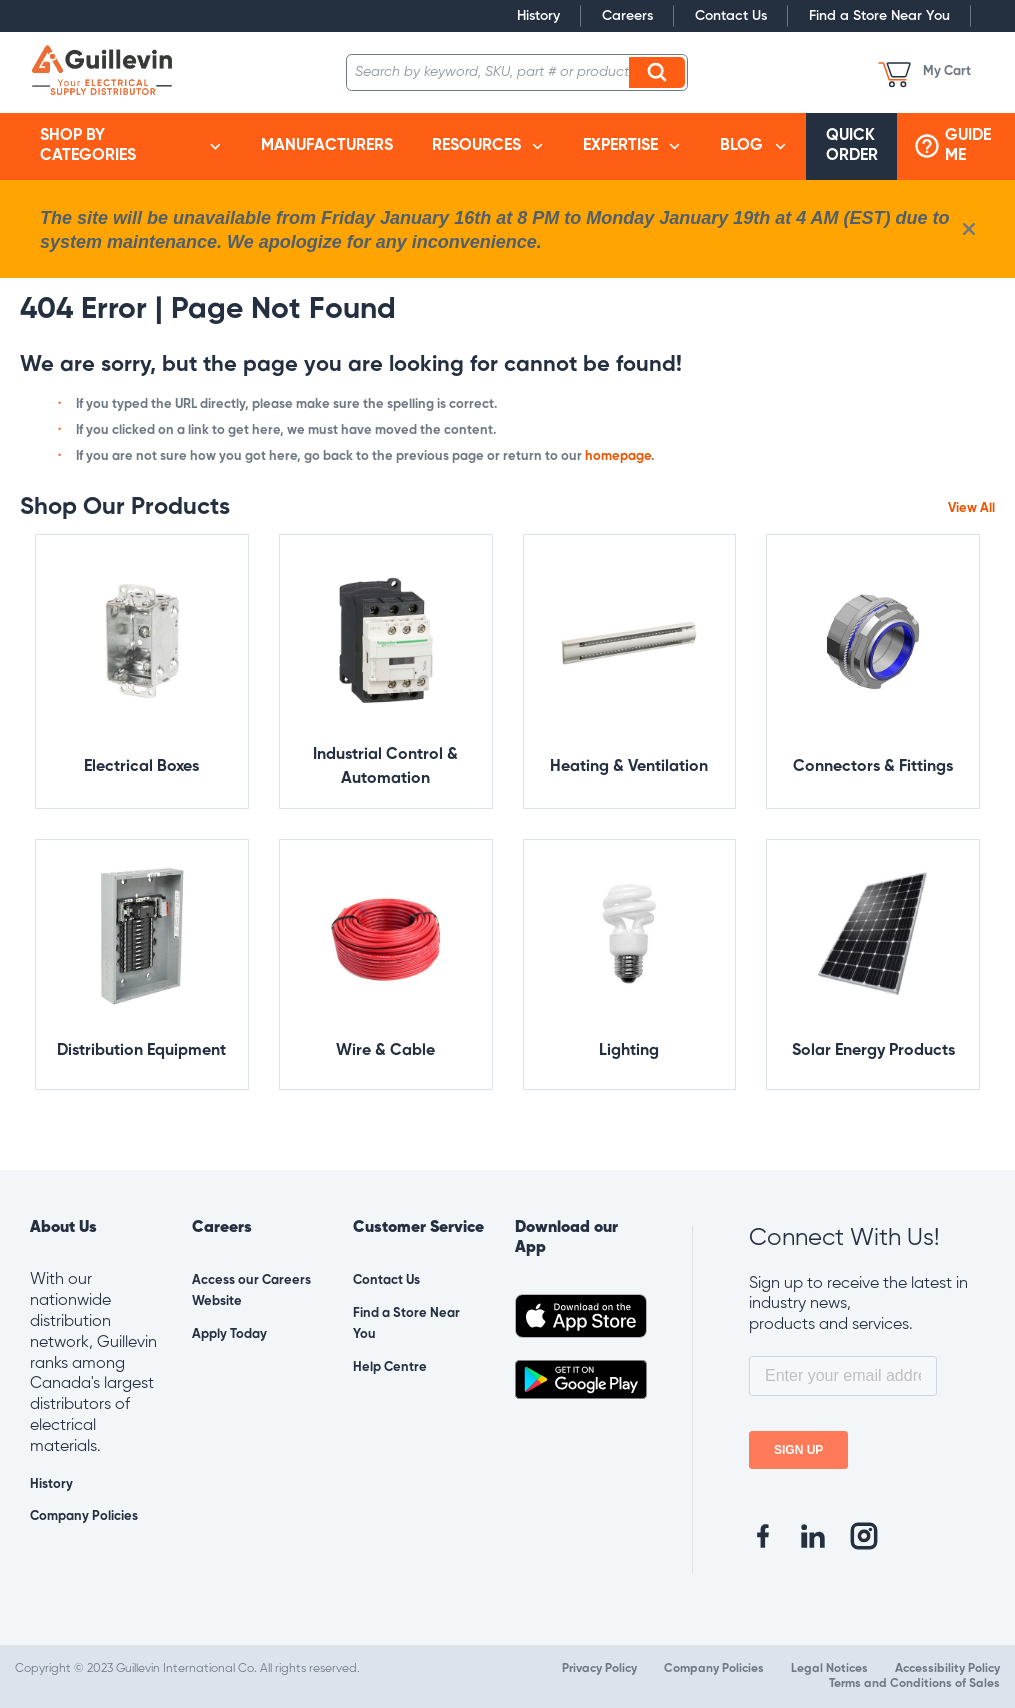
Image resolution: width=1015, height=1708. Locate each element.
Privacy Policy (599, 1669)
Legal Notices (829, 1669)
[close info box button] (969, 229)
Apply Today (229, 1334)
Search (660, 72)
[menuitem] (130, 147)
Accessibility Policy (947, 1669)
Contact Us (731, 16)
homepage (618, 456)
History (538, 16)
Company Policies (84, 1516)
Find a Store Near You (879, 16)
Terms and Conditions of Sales (914, 1684)
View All (971, 508)
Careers (627, 16)
